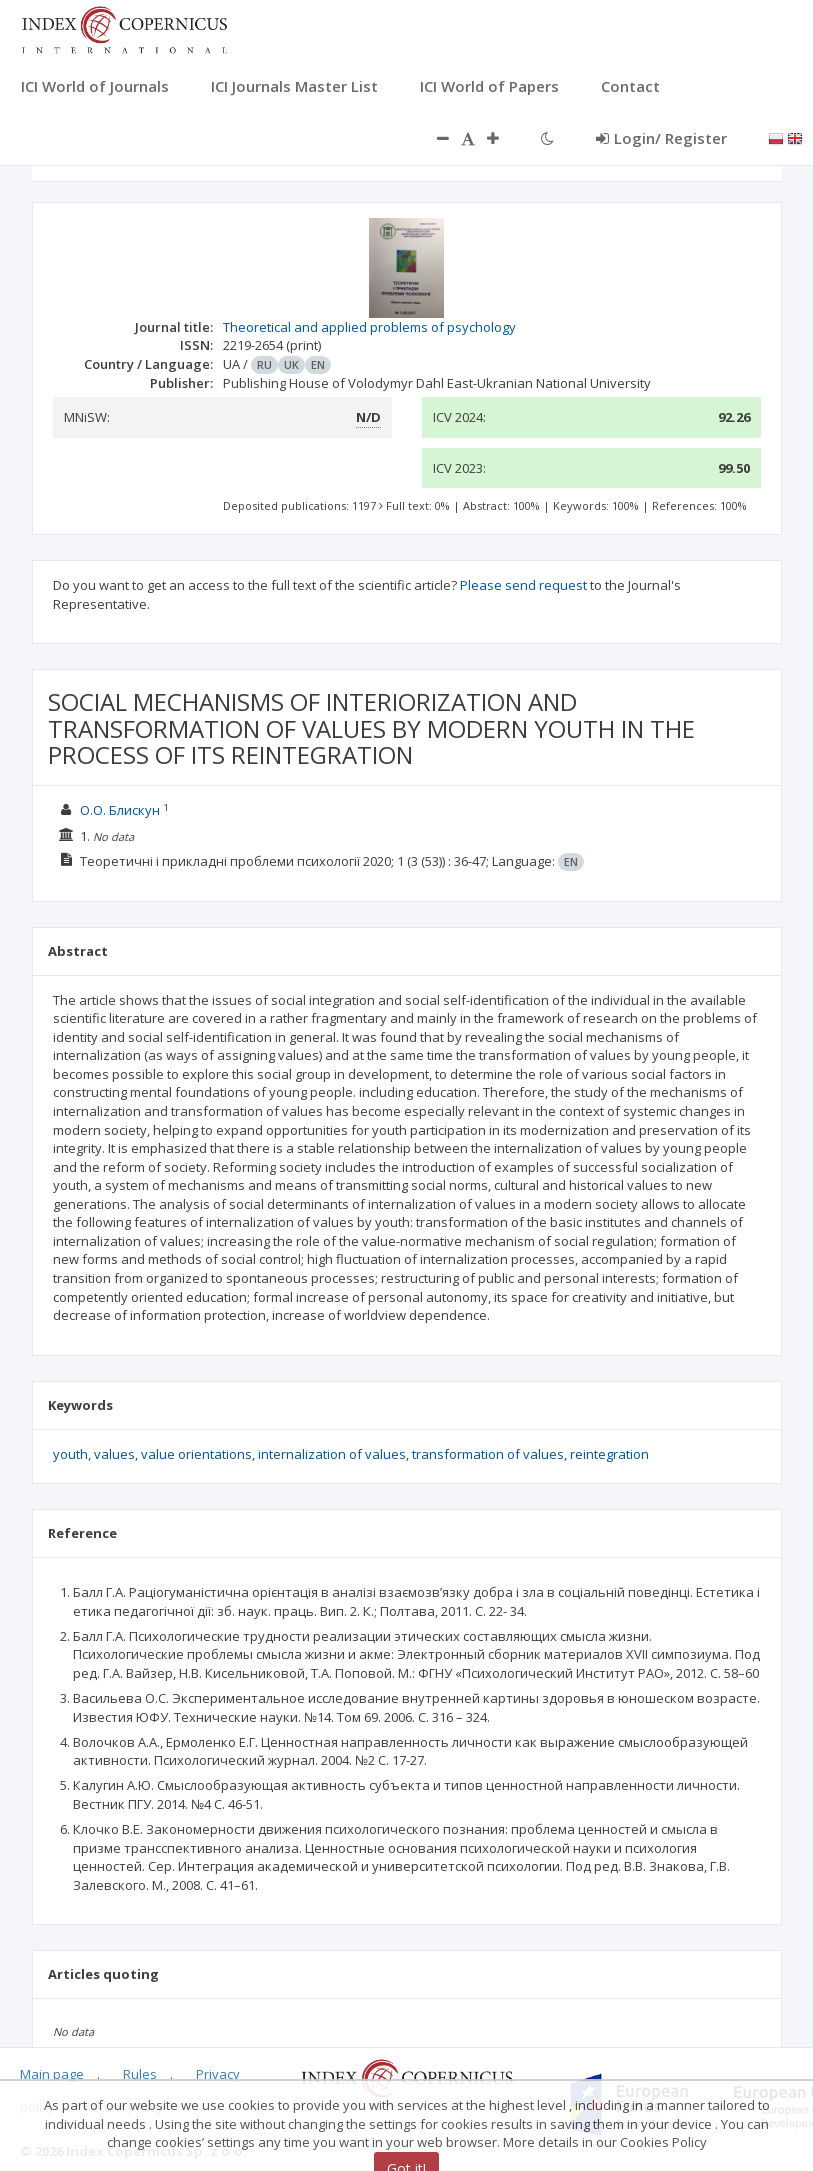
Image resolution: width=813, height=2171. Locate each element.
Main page (52, 2074)
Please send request (523, 585)
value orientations (196, 1454)
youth (70, 1454)
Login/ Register (661, 138)
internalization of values (332, 1454)
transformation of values (488, 1454)
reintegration (609, 1454)
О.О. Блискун (120, 810)
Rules (140, 2074)
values (114, 1454)
